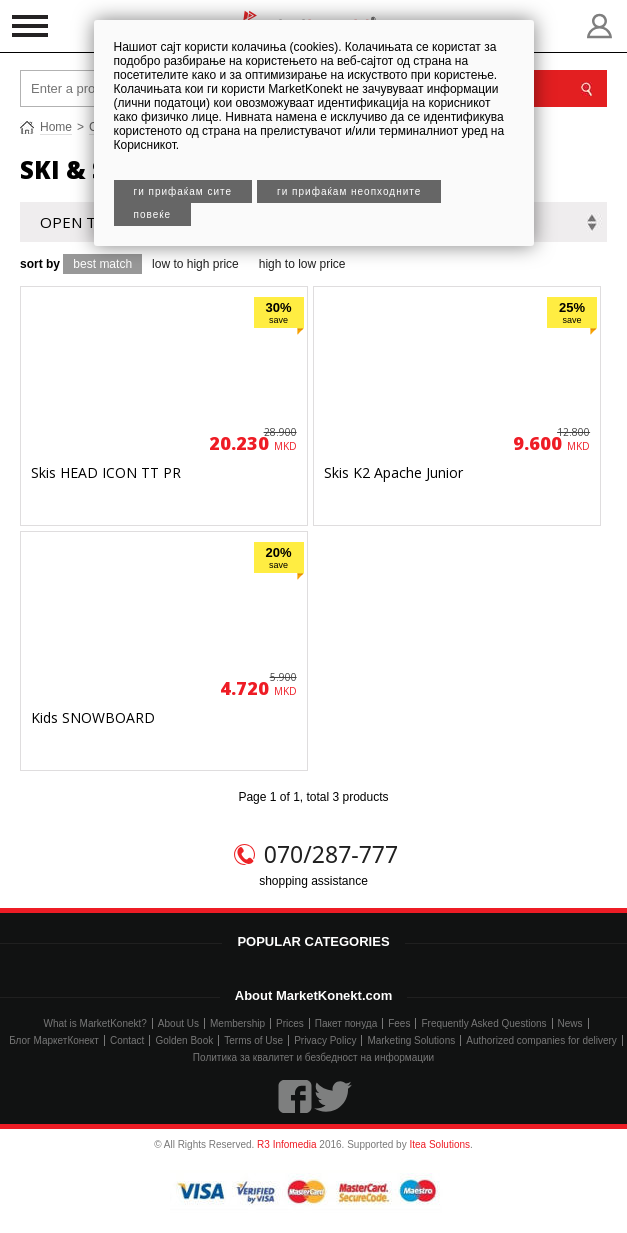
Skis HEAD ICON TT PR (106, 472)
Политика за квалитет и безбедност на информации (313, 1057)
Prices (290, 1023)
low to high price (195, 264)
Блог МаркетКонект (54, 1040)
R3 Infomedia (286, 1144)
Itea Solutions (439, 1144)
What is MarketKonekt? (94, 1023)
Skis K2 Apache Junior (393, 472)
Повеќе (153, 214)
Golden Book (184, 1040)
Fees (399, 1023)
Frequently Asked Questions (483, 1023)
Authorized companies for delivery (541, 1040)
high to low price (302, 264)
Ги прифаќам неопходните (349, 191)
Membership (237, 1023)
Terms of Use (253, 1040)
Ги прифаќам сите (183, 191)
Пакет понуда (346, 1023)
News (570, 1023)
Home (56, 127)
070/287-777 (331, 854)
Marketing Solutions (411, 1040)
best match (102, 264)
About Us (178, 1023)
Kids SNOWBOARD (93, 717)
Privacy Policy (325, 1040)
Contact (127, 1040)
